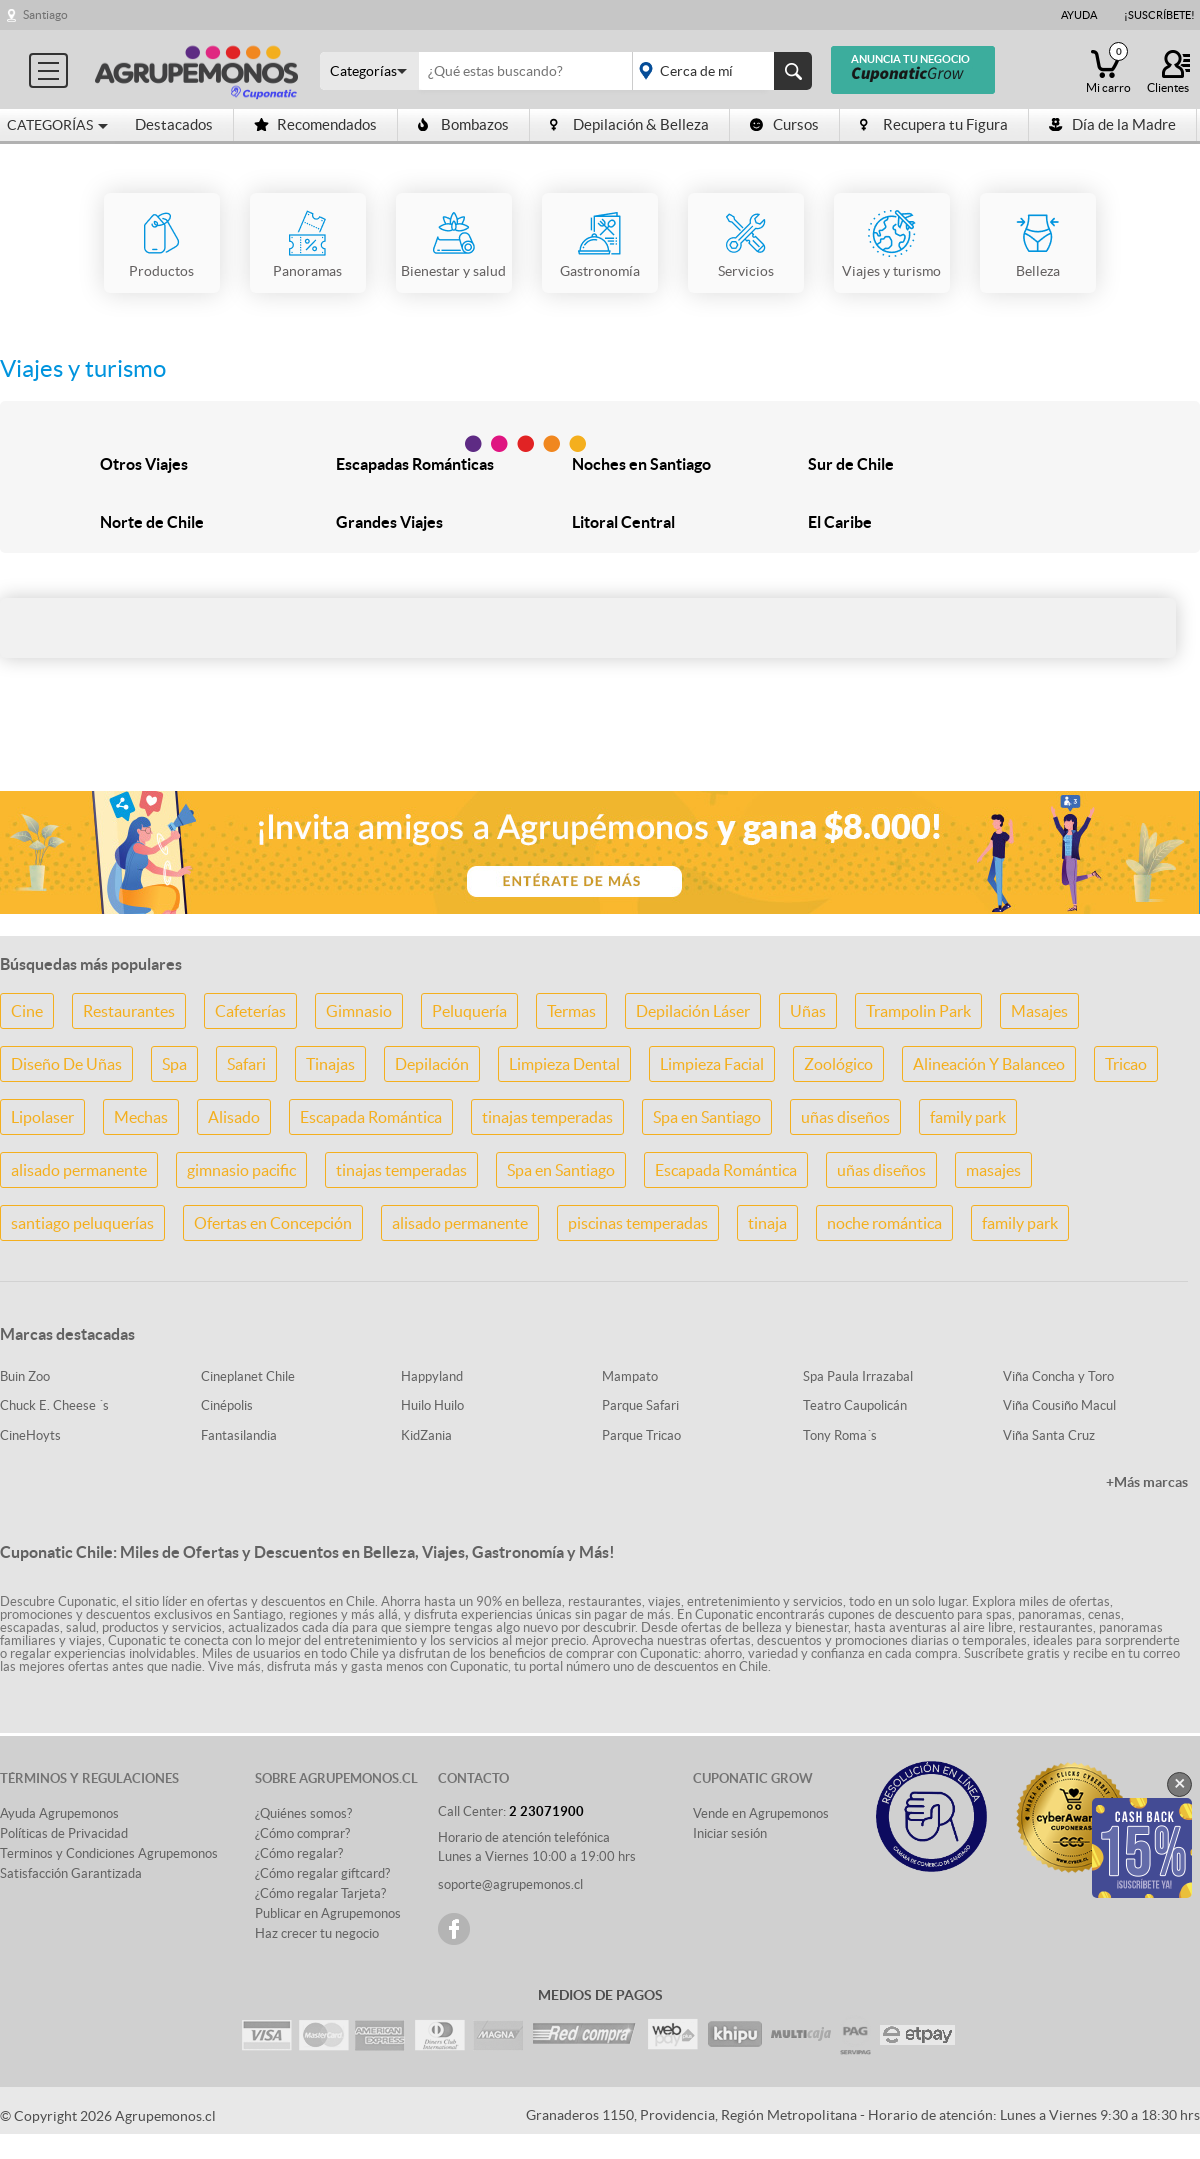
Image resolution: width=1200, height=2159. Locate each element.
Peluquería (469, 1011)
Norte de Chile (152, 522)
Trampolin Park (918, 1011)
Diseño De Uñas (66, 1064)
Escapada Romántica (371, 1117)
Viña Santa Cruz (1049, 1435)
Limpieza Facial (712, 1064)
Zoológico (838, 1064)
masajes (993, 1170)
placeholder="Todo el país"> (718, 71)
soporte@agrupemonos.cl (510, 1884)
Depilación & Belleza (629, 124)
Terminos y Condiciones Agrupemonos (109, 1853)
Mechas (141, 1117)
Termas (571, 1011)
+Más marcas (1147, 1482)
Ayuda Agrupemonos (59, 1813)
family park (968, 1117)
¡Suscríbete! (1159, 15)
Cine (27, 1011)
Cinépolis (227, 1405)
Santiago (45, 14)
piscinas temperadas (638, 1223)
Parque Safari (640, 1405)
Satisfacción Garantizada (71, 1873)
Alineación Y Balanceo (989, 1064)
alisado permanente (79, 1170)
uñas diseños (845, 1117)
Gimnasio (359, 1011)
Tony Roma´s (840, 1435)
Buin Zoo (25, 1376)
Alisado (234, 1117)
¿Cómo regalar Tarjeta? (320, 1893)
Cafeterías (250, 1011)
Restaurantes (129, 1011)
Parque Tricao (641, 1435)
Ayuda (1079, 15)
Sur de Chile (851, 464)
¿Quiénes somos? (303, 1813)
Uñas (808, 1011)
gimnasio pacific (241, 1170)
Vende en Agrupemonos (761, 1813)
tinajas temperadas (547, 1117)
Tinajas (330, 1064)
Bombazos (463, 124)
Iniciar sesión (730, 1833)
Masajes (1039, 1011)
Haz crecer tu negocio (317, 1933)
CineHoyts (30, 1435)
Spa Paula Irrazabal (858, 1376)
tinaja (767, 1223)
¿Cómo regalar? (299, 1853)
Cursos (784, 124)
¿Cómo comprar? (302, 1833)
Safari (246, 1064)
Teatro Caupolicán (855, 1405)
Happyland (432, 1376)
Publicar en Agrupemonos (328, 1913)
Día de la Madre (1112, 124)
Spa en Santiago (707, 1117)
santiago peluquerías (82, 1223)
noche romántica (884, 1223)
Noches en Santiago (641, 464)
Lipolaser (42, 1117)
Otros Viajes (144, 464)
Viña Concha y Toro (1058, 1376)
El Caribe (840, 522)
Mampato (630, 1376)
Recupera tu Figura (934, 124)
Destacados (174, 124)
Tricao (1126, 1064)
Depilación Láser (693, 1011)
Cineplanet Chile (248, 1376)
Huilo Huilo (432, 1405)
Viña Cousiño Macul (1059, 1405)
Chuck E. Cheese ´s (54, 1405)
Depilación (432, 1064)
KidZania (426, 1435)
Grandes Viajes (389, 522)
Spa (174, 1064)
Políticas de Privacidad (64, 1833)
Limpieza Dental (564, 1064)
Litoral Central (623, 522)
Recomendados (315, 124)
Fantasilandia (239, 1435)
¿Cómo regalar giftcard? (322, 1873)
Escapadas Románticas (415, 464)
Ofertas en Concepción (273, 1223)
